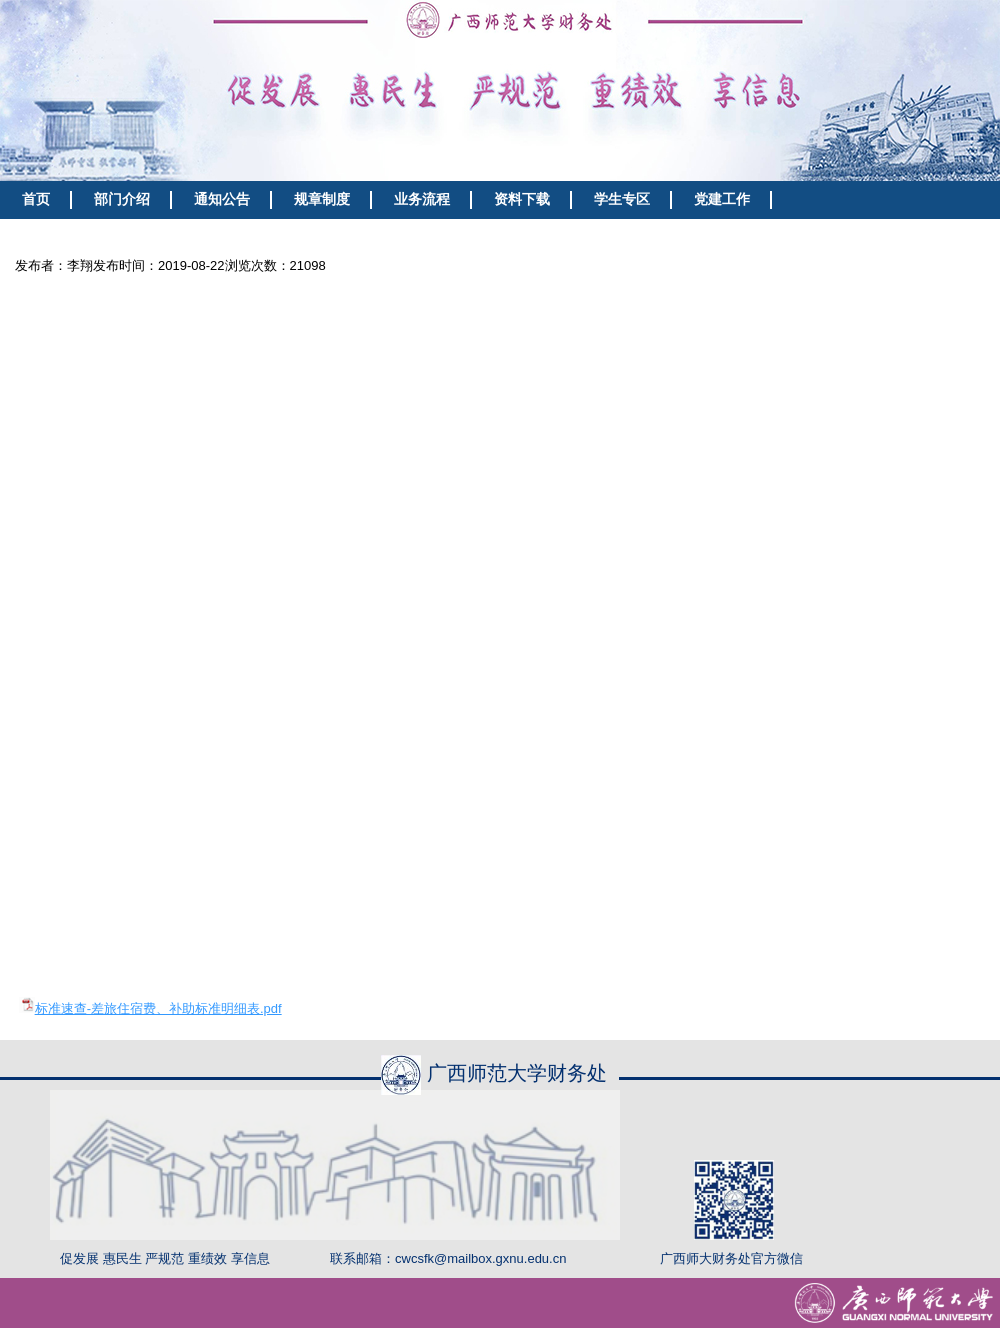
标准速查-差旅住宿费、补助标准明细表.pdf (158, 1008)
